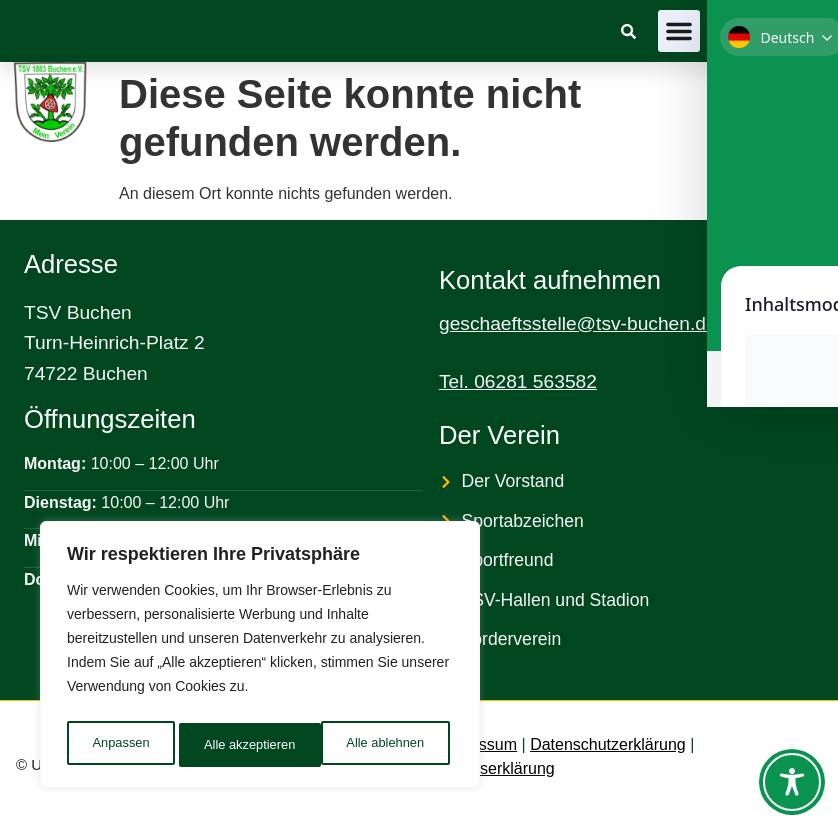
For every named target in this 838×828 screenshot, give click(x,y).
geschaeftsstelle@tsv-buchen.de (578, 323)
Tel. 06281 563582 (518, 381)
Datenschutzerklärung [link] (608, 744)
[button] (679, 31)
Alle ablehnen (241, 745)
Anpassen (119, 745)
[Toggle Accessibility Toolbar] (792, 782)
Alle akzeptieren (383, 745)
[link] (628, 31)
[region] (260, 659)
